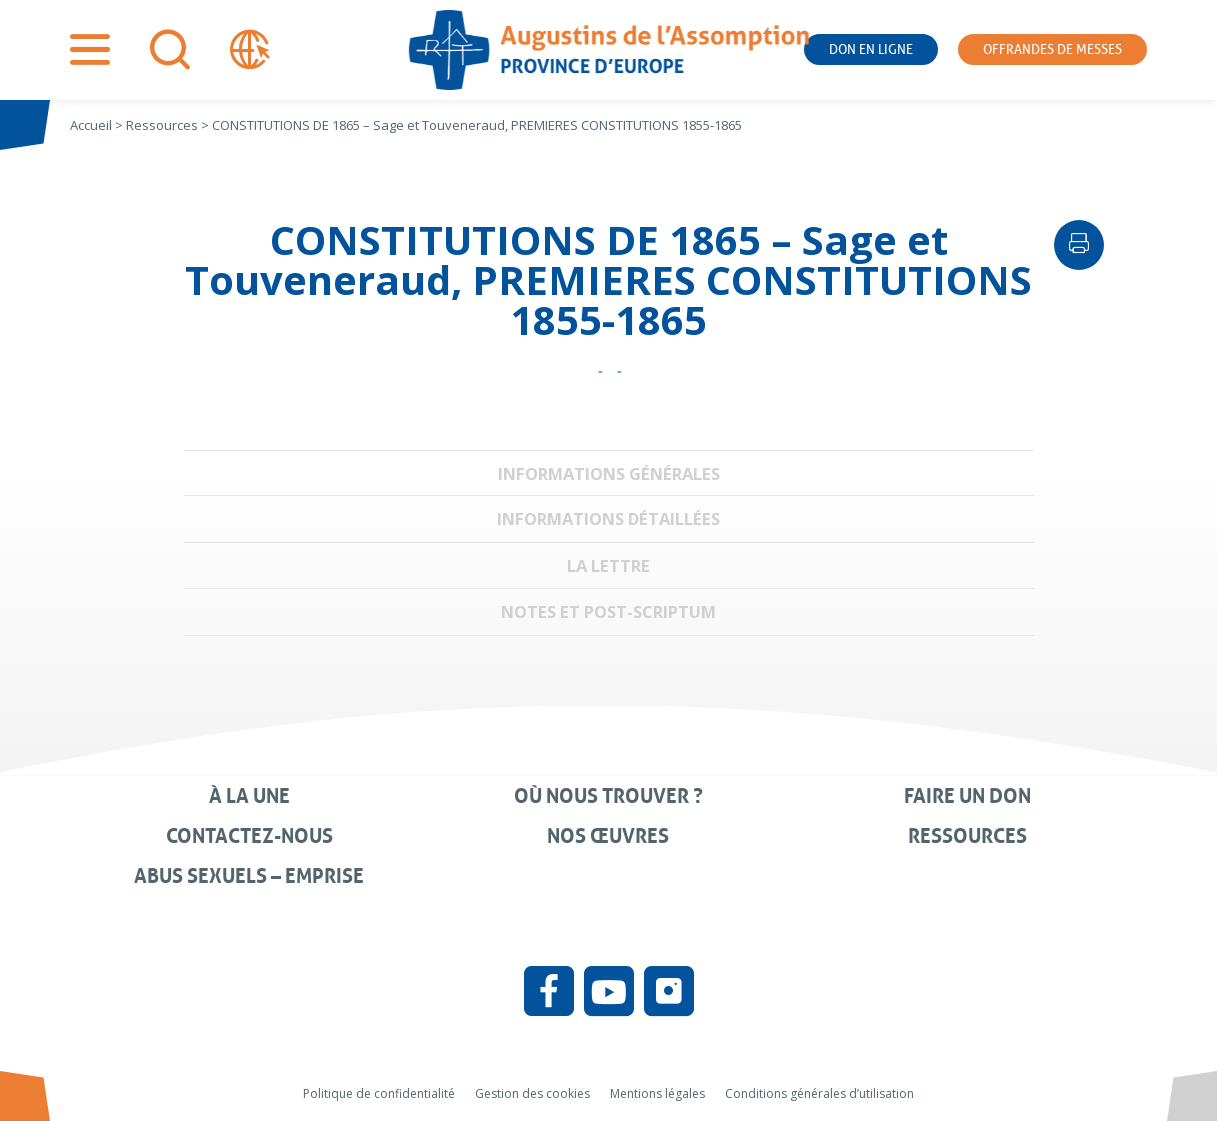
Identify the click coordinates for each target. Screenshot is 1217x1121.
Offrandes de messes (1052, 49)
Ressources (967, 836)
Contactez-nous (249, 836)
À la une (249, 796)
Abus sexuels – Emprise (249, 876)
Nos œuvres (608, 836)
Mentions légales (657, 1093)
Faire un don (967, 796)
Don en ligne (871, 49)
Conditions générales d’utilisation (819, 1093)
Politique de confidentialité (379, 1093)
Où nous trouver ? (608, 796)
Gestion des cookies (532, 1093)
